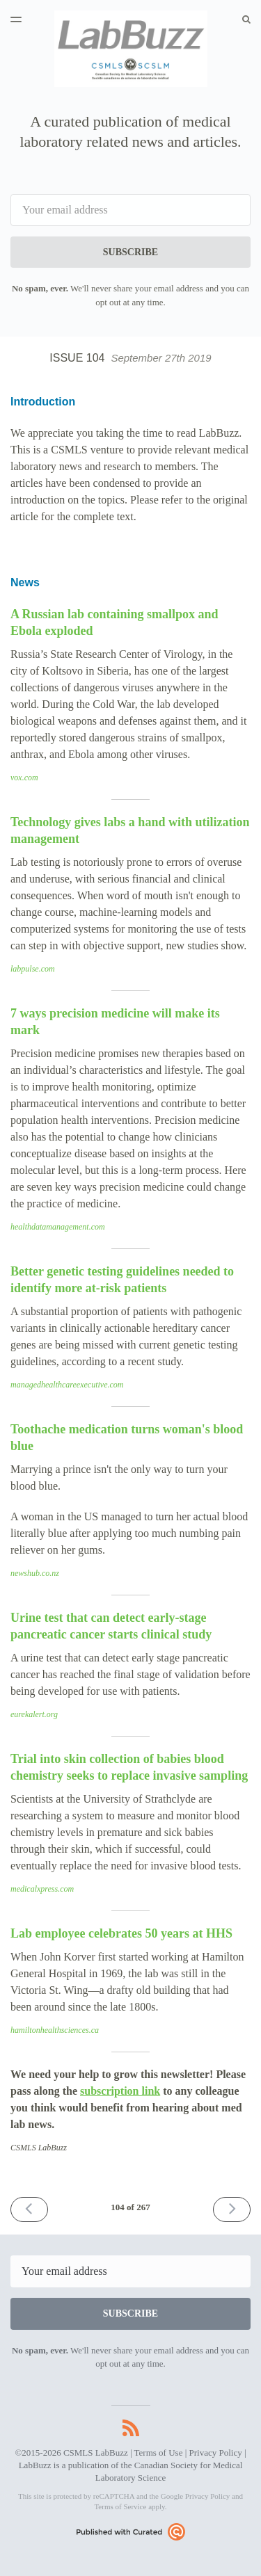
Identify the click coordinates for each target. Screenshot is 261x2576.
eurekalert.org (34, 1714)
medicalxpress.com (42, 1889)
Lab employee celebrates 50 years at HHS (121, 1933)
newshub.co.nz (34, 1573)
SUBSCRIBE (130, 252)
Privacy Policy (215, 2452)
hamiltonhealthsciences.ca (54, 2030)
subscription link (120, 2091)
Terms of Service (120, 2506)
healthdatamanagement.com (57, 1227)
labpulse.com (32, 969)
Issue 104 (130, 358)
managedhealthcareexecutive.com (66, 1385)
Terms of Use (158, 2452)
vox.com (24, 777)
